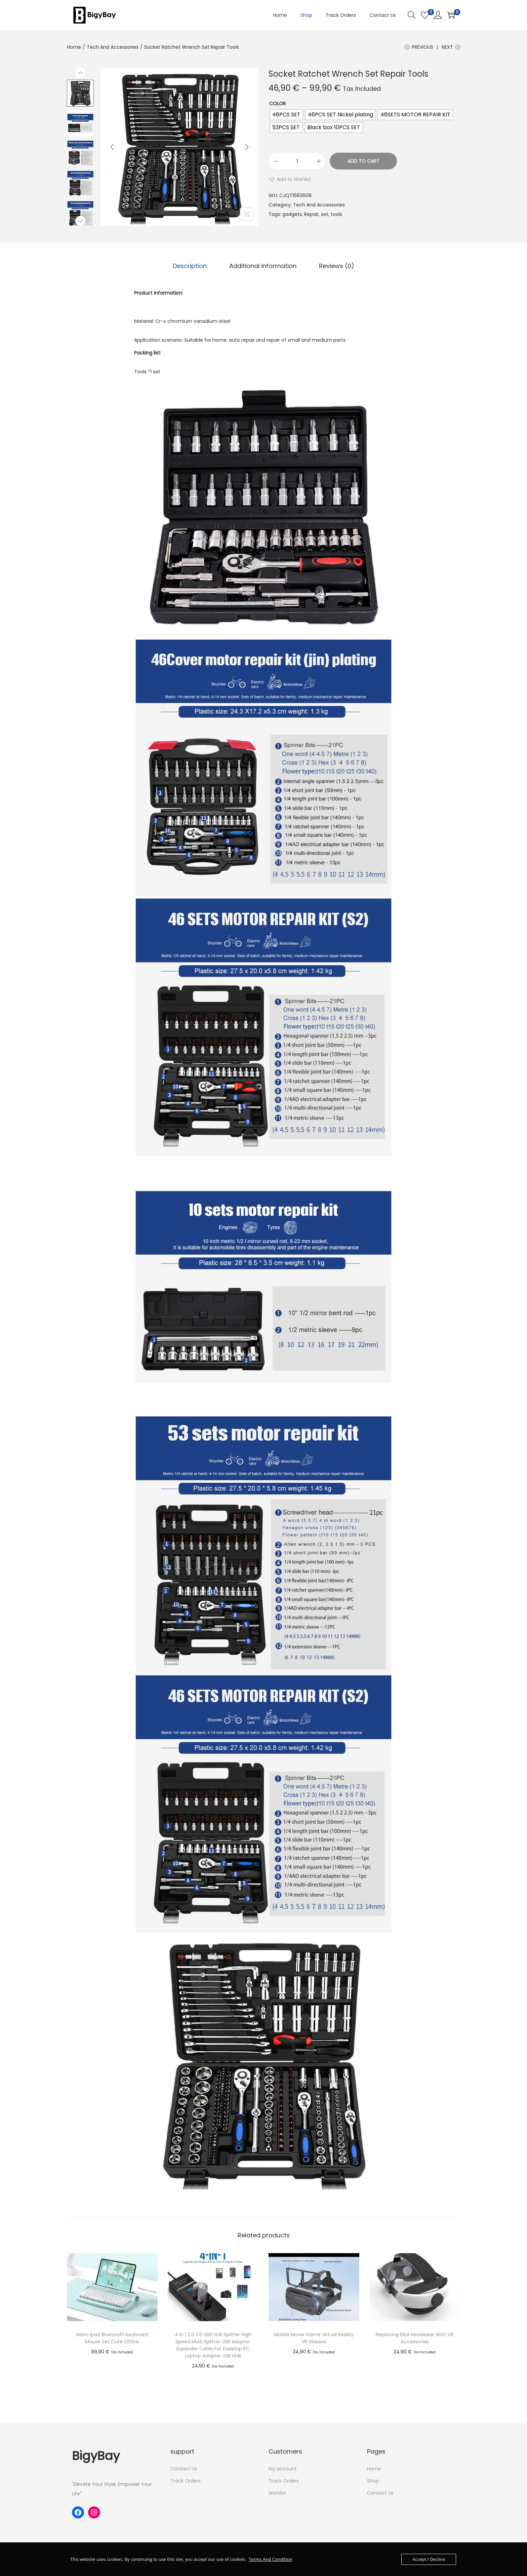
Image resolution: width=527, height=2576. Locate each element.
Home (74, 47)
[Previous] (112, 147)
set (324, 215)
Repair (311, 215)
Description (191, 266)
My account (283, 2469)
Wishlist (277, 2493)
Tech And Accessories (112, 47)
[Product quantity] (297, 161)
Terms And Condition (270, 2559)
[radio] (286, 115)
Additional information (262, 266)
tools (336, 215)
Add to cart (363, 161)
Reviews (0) (335, 266)
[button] (290, 180)
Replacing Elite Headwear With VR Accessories (414, 2338)
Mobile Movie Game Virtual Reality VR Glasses (314, 2338)
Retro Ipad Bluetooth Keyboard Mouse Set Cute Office (112, 2338)
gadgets (292, 215)
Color (277, 104)
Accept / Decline (428, 2559)
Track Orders (185, 2481)
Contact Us (183, 2469)
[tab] (191, 266)
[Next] (246, 147)
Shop (373, 2481)
